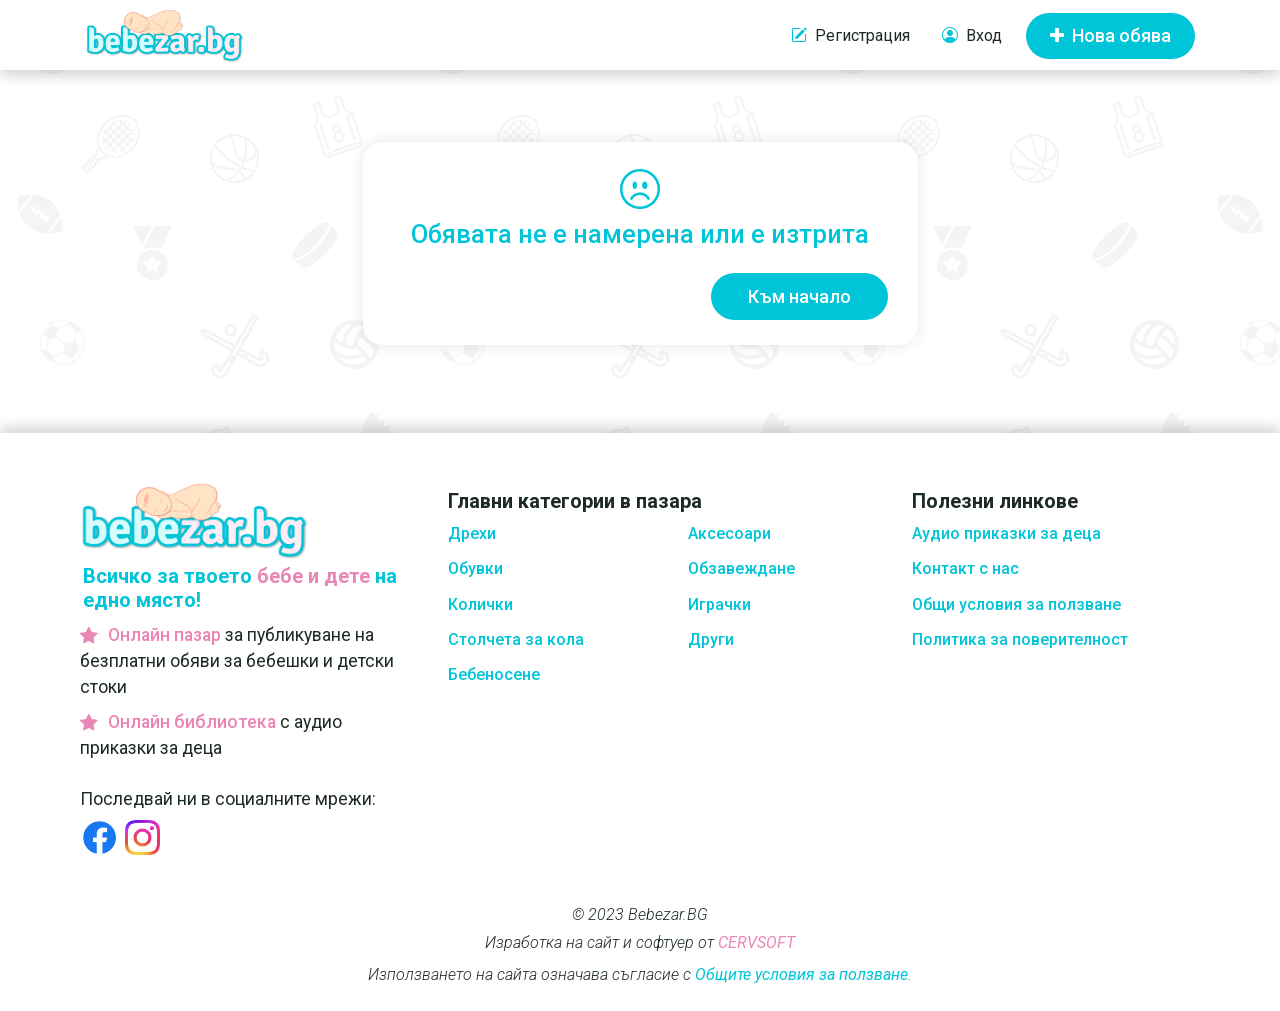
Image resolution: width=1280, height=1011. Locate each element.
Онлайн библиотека (192, 722)
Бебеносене (494, 674)
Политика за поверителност (1020, 639)
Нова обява (1110, 35)
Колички (480, 604)
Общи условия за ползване (1016, 604)
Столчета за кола (516, 639)
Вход (972, 36)
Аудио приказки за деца (1006, 533)
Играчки (719, 604)
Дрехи (472, 533)
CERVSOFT (756, 942)
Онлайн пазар (164, 635)
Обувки (475, 568)
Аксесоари (729, 533)
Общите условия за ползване (801, 974)
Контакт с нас (965, 568)
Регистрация (850, 36)
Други (711, 639)
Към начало (799, 296)
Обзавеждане (741, 568)
